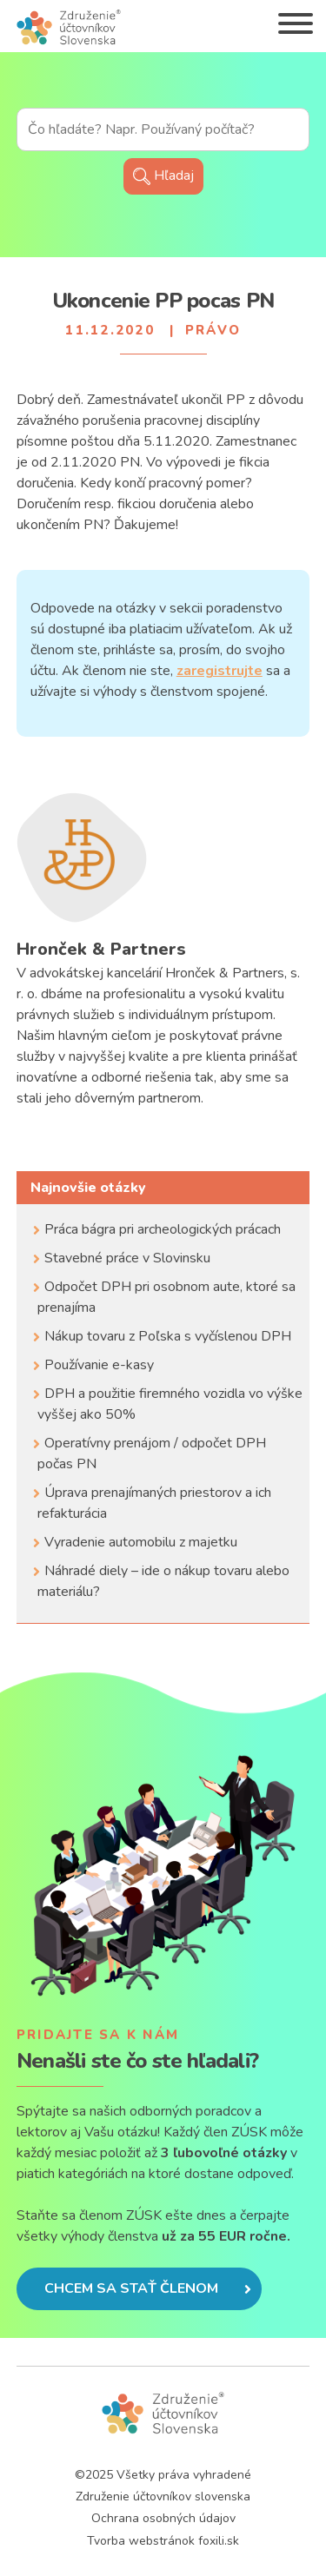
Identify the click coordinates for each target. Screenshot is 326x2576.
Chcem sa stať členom (147, 2288)
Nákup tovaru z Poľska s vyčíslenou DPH (167, 1336)
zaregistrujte (219, 670)
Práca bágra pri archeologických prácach (162, 1229)
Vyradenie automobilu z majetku (140, 1542)
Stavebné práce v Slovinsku (127, 1258)
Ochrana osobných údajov (163, 2518)
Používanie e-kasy (99, 1364)
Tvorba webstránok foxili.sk (163, 2541)
